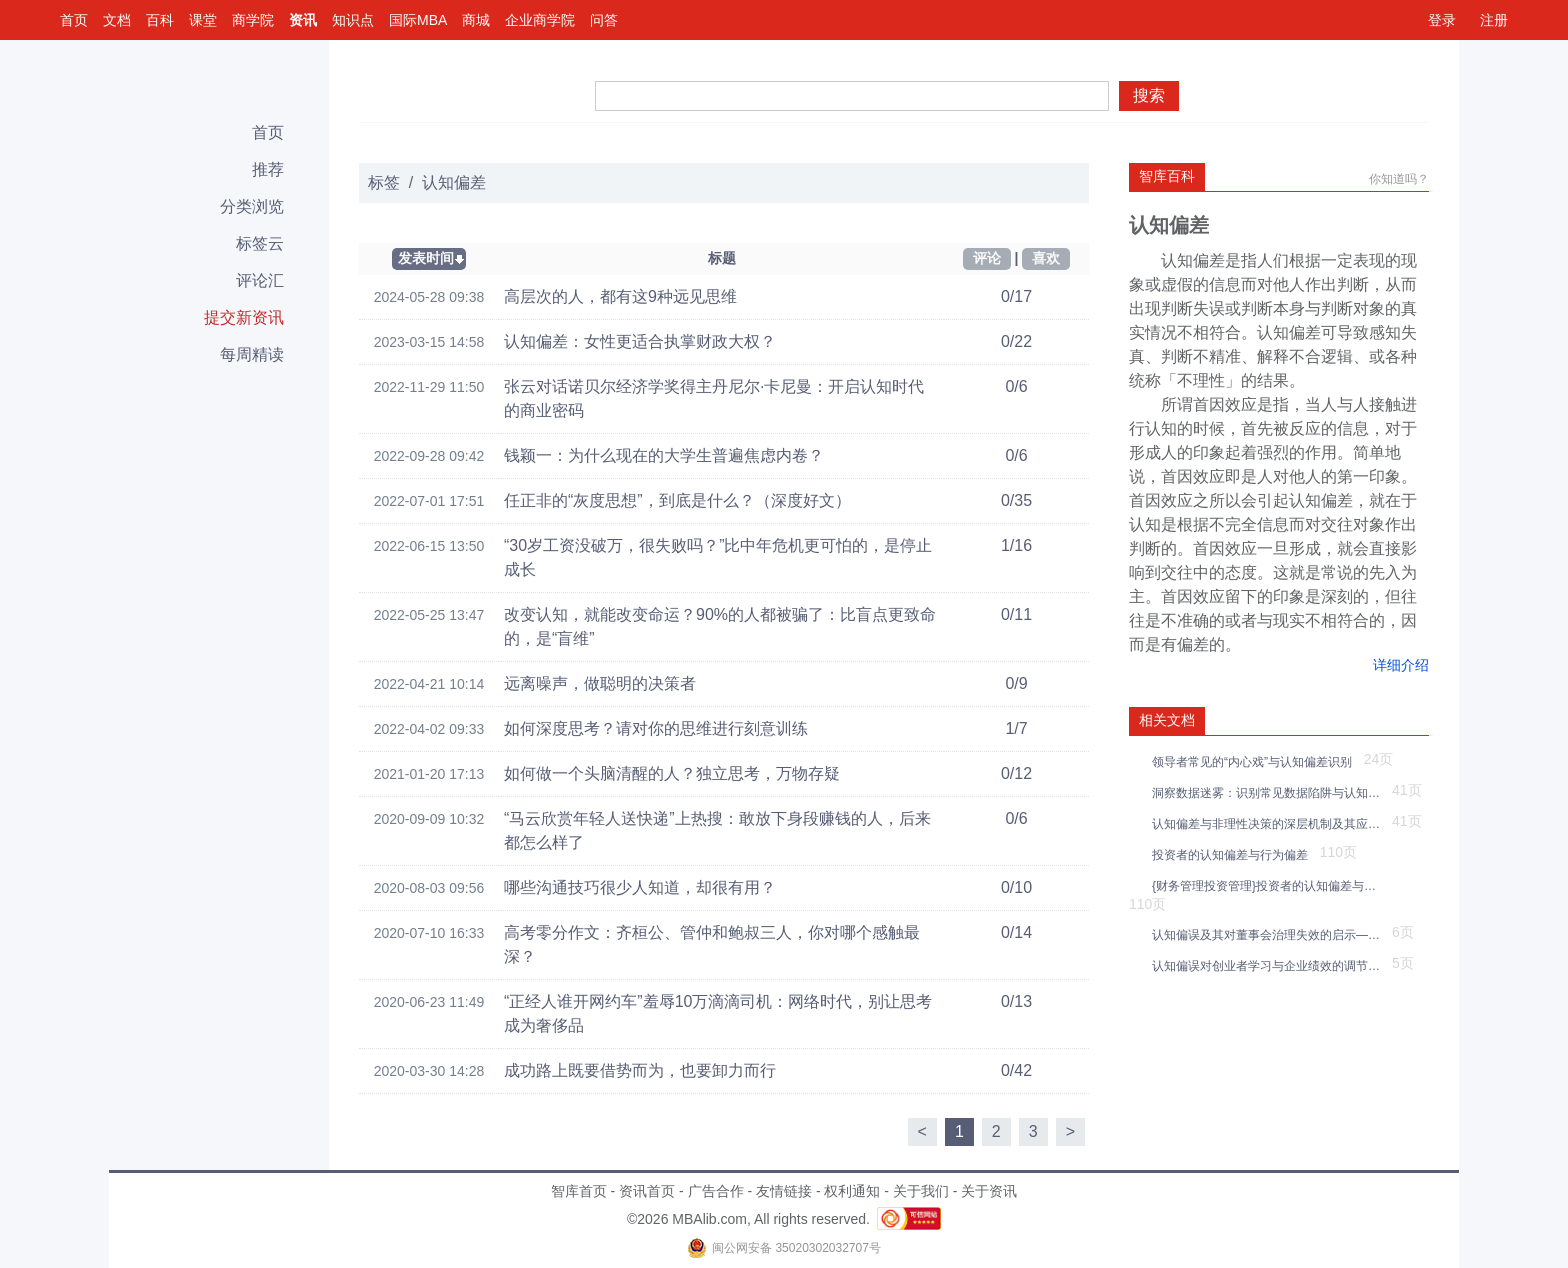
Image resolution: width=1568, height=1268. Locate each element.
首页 (74, 20)
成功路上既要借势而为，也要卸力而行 (640, 1070)
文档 (117, 20)
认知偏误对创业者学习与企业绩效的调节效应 (1269, 966)
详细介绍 (1401, 665)
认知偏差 (454, 182)
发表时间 (426, 258)
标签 (384, 182)
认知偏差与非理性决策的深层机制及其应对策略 (1269, 824)
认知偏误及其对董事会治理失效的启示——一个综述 (1269, 935)
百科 (160, 20)
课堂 (203, 20)
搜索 (1149, 95)
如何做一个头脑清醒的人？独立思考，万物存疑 (672, 773)
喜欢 (1046, 258)
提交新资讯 (244, 317)
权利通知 (852, 1191)
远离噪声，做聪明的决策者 (600, 683)
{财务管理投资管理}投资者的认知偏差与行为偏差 (1269, 886)
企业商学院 (540, 20)
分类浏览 (252, 206)
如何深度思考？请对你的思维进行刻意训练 (656, 728)
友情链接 (784, 1191)
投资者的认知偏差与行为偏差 (1233, 855)
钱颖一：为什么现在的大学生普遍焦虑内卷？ (664, 455)
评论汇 (260, 280)
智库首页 (579, 1191)
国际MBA (418, 20)
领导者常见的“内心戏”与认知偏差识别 (1255, 762)
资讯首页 (647, 1191)
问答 (604, 20)
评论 (987, 258)
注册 (1494, 20)
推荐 (268, 169)
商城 (476, 20)
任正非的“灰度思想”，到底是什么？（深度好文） (677, 500)
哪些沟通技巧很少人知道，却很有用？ (640, 887)
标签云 (260, 243)
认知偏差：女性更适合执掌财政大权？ (640, 341)
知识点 (353, 20)
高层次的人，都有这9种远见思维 (620, 296)
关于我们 (921, 1191)
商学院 (253, 20)
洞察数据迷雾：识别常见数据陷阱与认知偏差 (1269, 793)
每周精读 (252, 354)
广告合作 (716, 1191)
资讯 (303, 20)
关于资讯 (989, 1191)
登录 (1442, 20)
